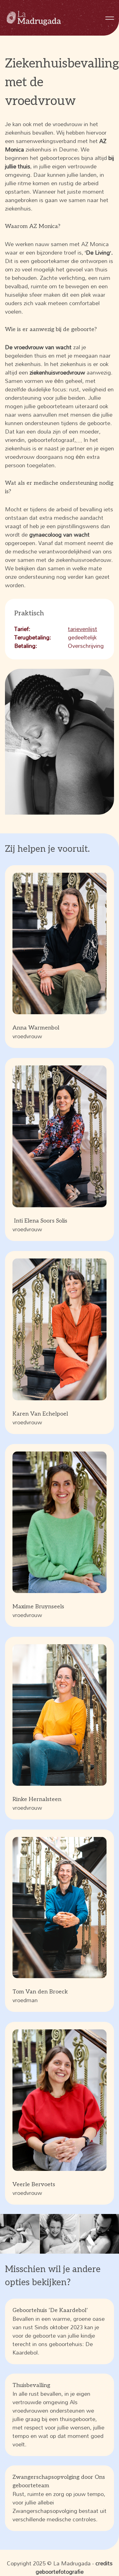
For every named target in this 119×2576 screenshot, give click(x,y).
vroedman (59, 1921)
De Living (98, 252)
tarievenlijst (82, 628)
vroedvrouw (59, 957)
